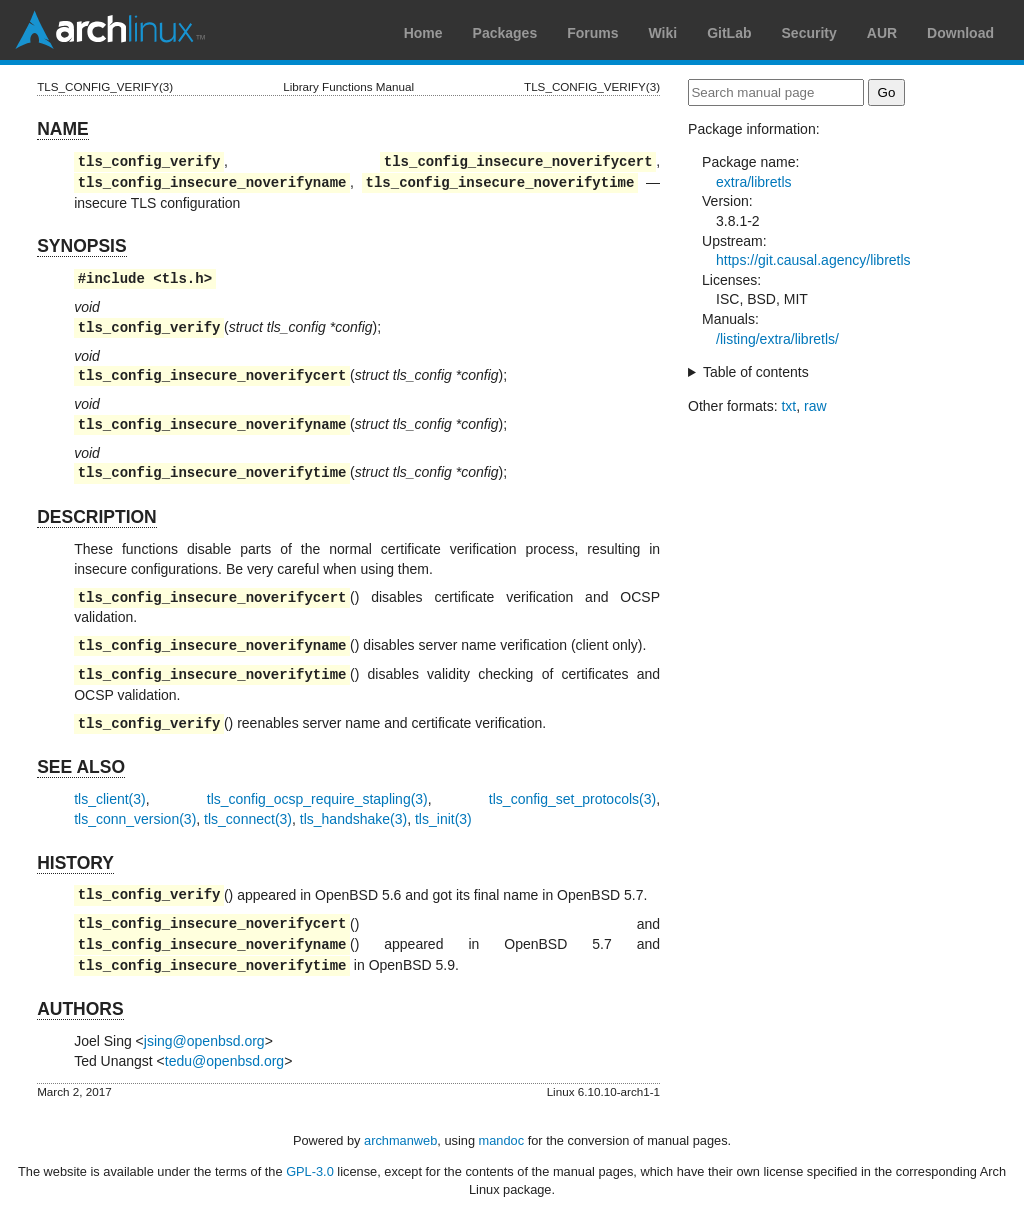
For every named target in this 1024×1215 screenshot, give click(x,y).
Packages (505, 33)
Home (423, 33)
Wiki (663, 33)
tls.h (183, 278)
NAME (63, 129)
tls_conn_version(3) (135, 819)
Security (809, 33)
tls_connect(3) (248, 819)
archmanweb (400, 1140)
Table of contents (756, 372)
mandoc (502, 1140)
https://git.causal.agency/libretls (813, 260)
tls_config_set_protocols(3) (572, 799)
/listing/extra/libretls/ (777, 339)
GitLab (729, 33)
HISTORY (75, 863)
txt (788, 406)
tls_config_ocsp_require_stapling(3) (317, 799)
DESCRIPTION (97, 517)
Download (960, 33)
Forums (592, 33)
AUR (882, 33)
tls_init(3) (443, 819)
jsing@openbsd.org (204, 1041)
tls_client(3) (110, 799)
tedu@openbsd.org (224, 1061)
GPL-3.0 (310, 1171)
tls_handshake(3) (353, 819)
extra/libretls (753, 182)
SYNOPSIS (81, 246)
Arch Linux (110, 30)
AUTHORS (80, 1009)
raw (815, 406)
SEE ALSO (81, 767)
